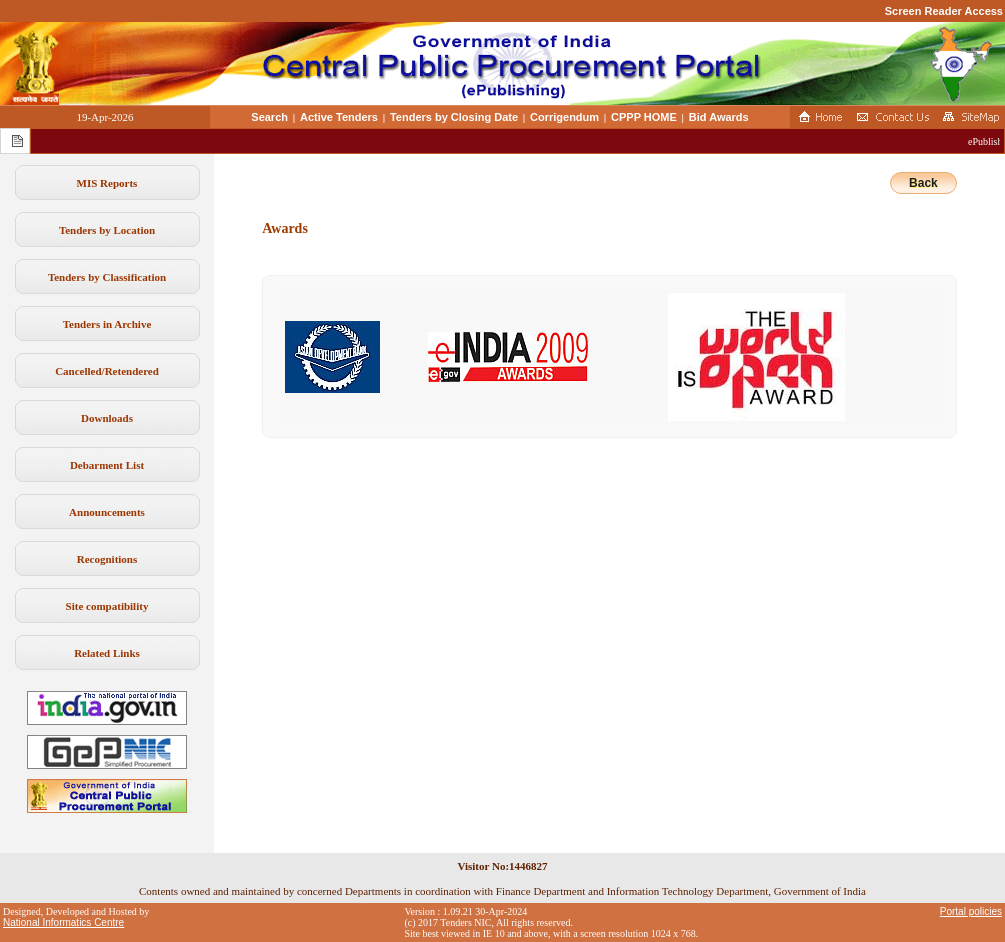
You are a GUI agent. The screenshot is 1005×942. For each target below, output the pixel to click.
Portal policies (971, 911)
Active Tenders (339, 117)
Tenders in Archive (107, 324)
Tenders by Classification (107, 277)
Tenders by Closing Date (454, 117)
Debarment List (107, 465)
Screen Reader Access (944, 11)
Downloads (107, 418)
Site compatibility (107, 606)
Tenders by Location (107, 230)
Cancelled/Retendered (107, 371)
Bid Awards (719, 117)
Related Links (107, 653)
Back (923, 183)
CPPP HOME (644, 117)
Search (269, 117)
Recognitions (107, 559)
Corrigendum (564, 117)
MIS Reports (107, 183)
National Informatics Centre (63, 922)
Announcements (107, 512)
